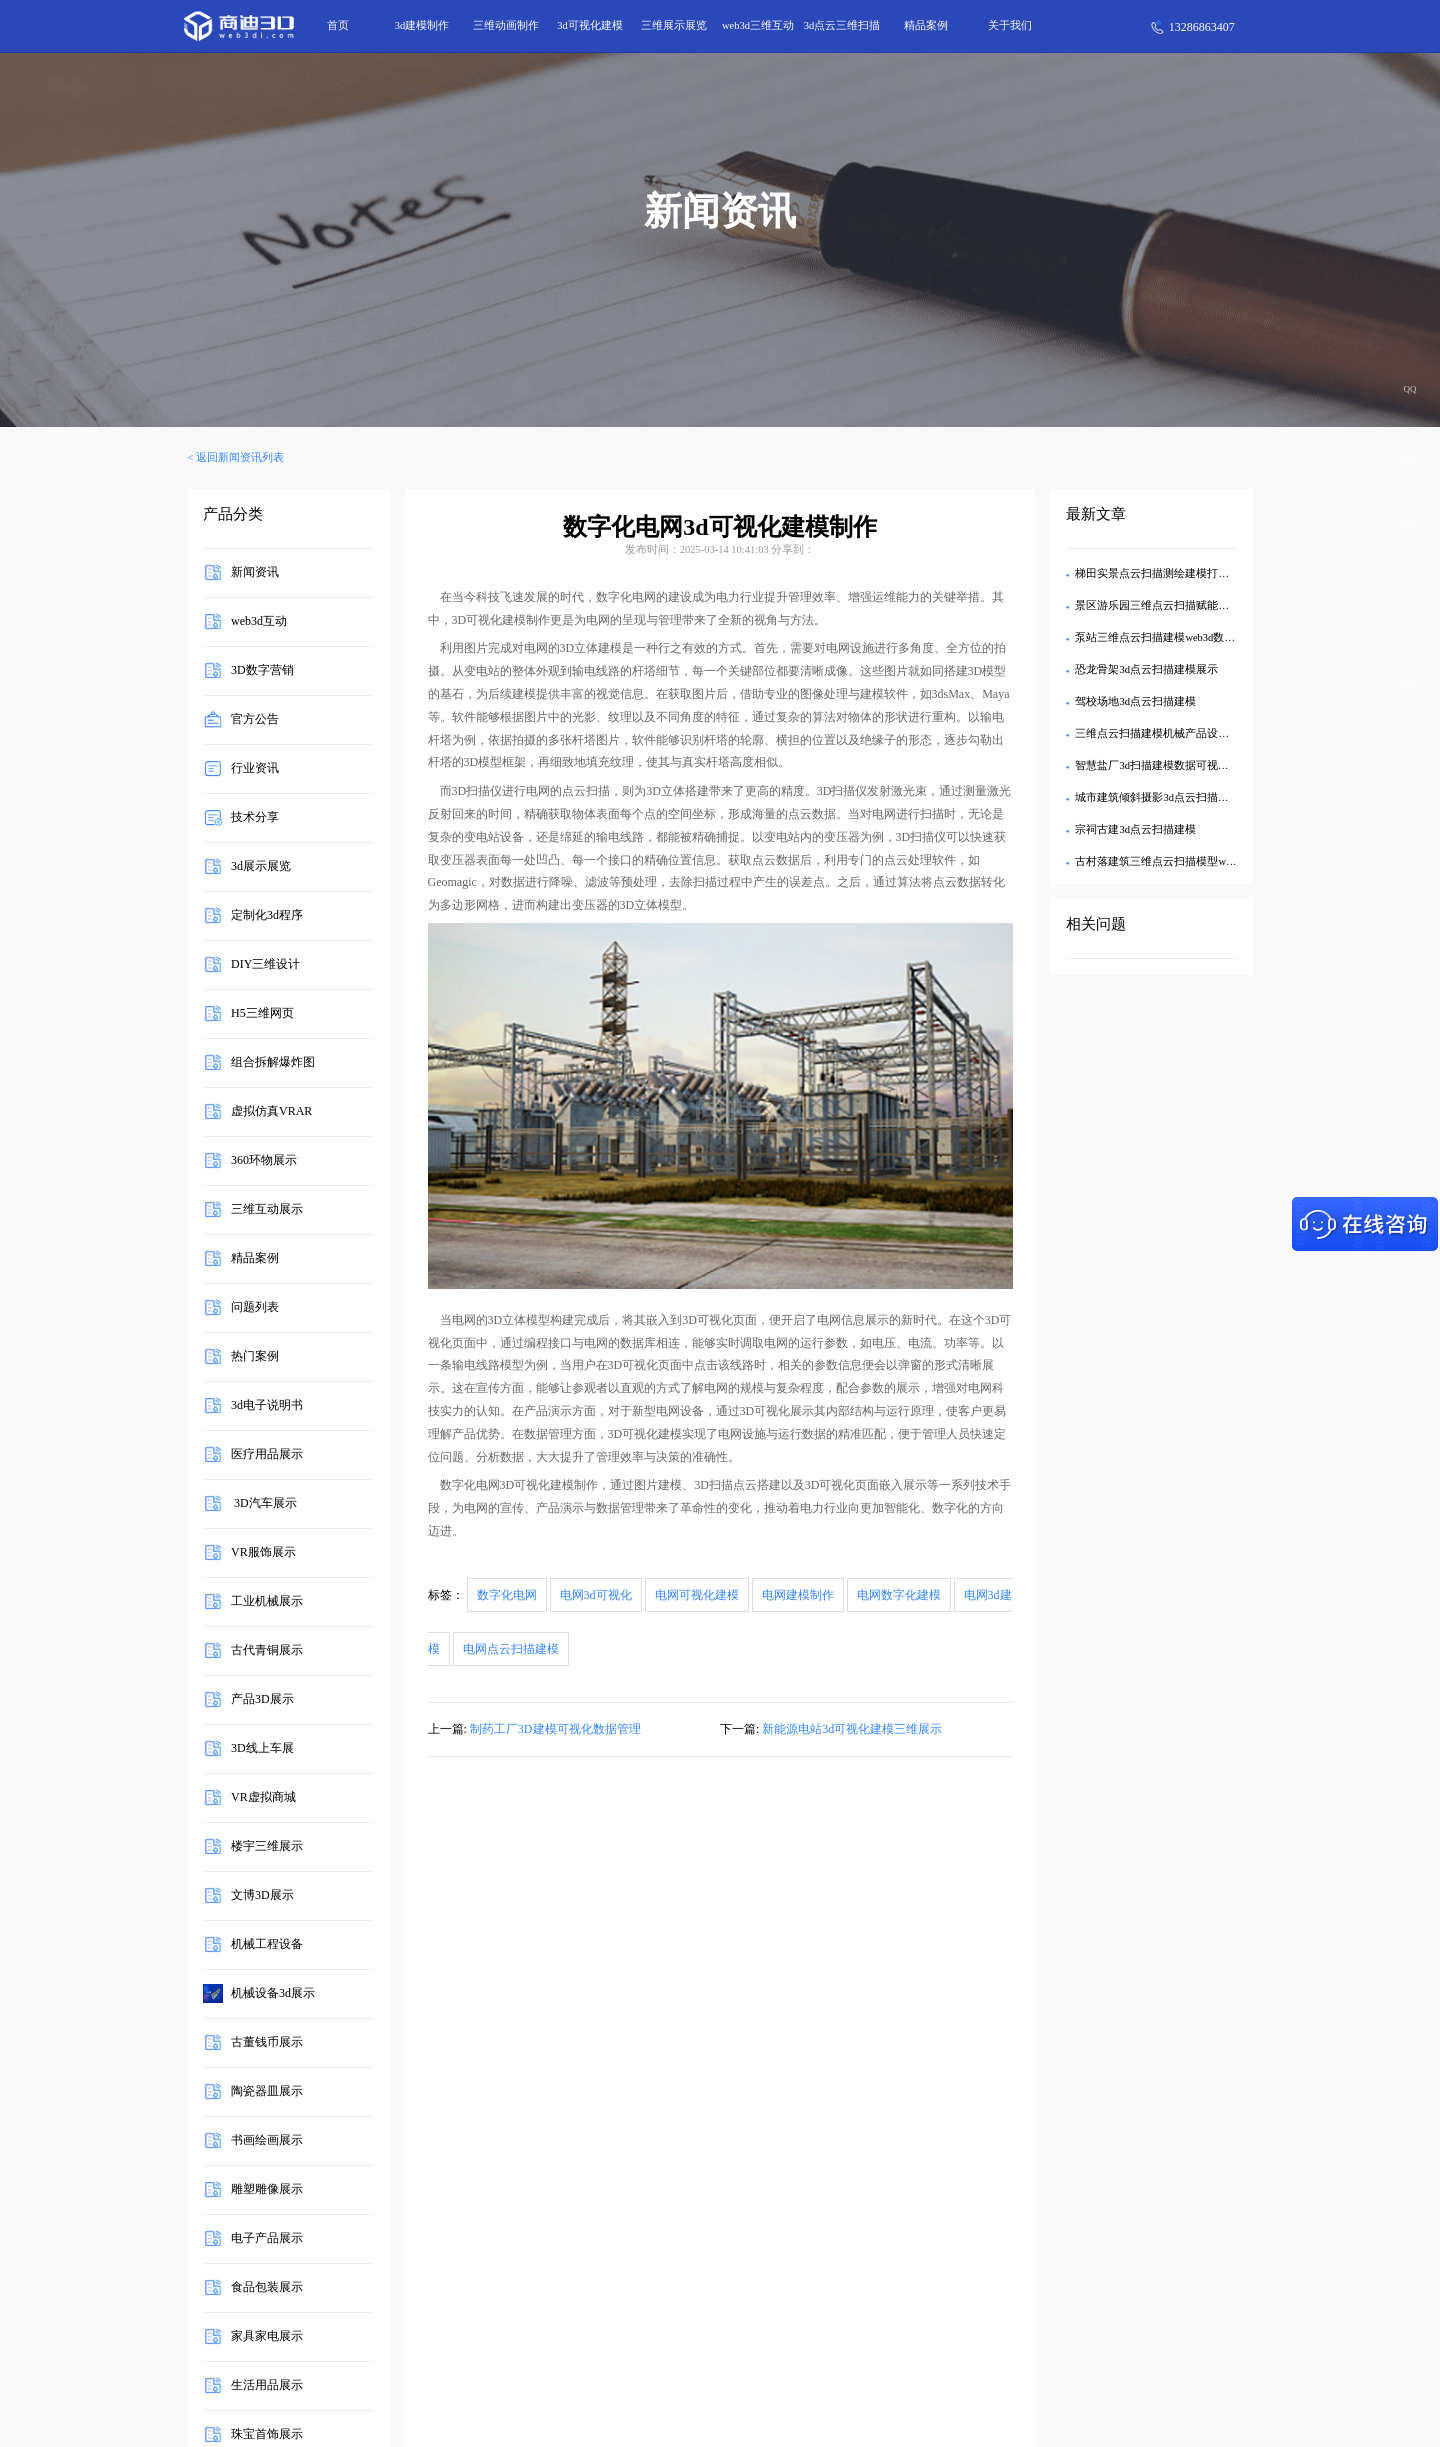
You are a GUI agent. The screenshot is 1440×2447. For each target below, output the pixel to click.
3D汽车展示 (264, 1503)
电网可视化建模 (697, 1595)
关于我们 (1010, 25)
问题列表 (255, 1307)
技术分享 (255, 817)
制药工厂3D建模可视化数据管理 (555, 1729)
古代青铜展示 (267, 1650)
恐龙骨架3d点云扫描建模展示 (1146, 669)
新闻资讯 (255, 572)
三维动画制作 (506, 25)
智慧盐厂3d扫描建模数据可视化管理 (1163, 765)
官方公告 (255, 719)
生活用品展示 (267, 2385)
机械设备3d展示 (273, 1993)
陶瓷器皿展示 (267, 2091)
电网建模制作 (798, 1595)
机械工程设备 (267, 1944)
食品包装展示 (267, 2287)
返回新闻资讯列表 (240, 457)
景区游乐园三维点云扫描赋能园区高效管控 (1179, 605)
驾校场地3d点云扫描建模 (1135, 701)
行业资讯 (255, 768)
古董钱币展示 (267, 2042)
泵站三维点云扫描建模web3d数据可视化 (1171, 637)
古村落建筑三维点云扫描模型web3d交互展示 (1182, 861)
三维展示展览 (674, 25)
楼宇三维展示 (267, 1846)
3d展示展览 (261, 866)
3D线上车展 (262, 1748)
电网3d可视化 (596, 1595)
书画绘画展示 (267, 2140)
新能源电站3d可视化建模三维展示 (852, 1729)
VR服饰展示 (263, 1552)
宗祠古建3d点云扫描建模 (1135, 829)
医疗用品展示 (267, 1454)
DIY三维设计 (265, 964)
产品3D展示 (262, 1699)
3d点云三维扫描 (842, 25)
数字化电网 (507, 1595)
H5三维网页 (262, 1013)
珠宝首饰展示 (267, 2434)
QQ (1410, 389)
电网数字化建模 (899, 1595)
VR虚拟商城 (263, 1797)
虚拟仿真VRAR (271, 1111)
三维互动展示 (267, 1209)
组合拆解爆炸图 (273, 1062)
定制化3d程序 (267, 915)
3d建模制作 (422, 25)
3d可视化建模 (590, 25)
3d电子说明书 (267, 1405)
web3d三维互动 (758, 25)
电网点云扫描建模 (511, 1649)
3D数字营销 (262, 670)
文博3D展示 (262, 1895)
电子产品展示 (267, 2238)
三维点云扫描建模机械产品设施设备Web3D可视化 (1195, 733)
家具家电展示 (267, 2336)
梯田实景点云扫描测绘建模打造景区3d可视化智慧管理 (1207, 573)
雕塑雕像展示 (267, 2189)
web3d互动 (259, 621)
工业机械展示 (267, 1601)
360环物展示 (264, 1160)
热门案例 (255, 1356)
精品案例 (926, 25)
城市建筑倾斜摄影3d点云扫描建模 (1157, 797)
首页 (338, 25)
